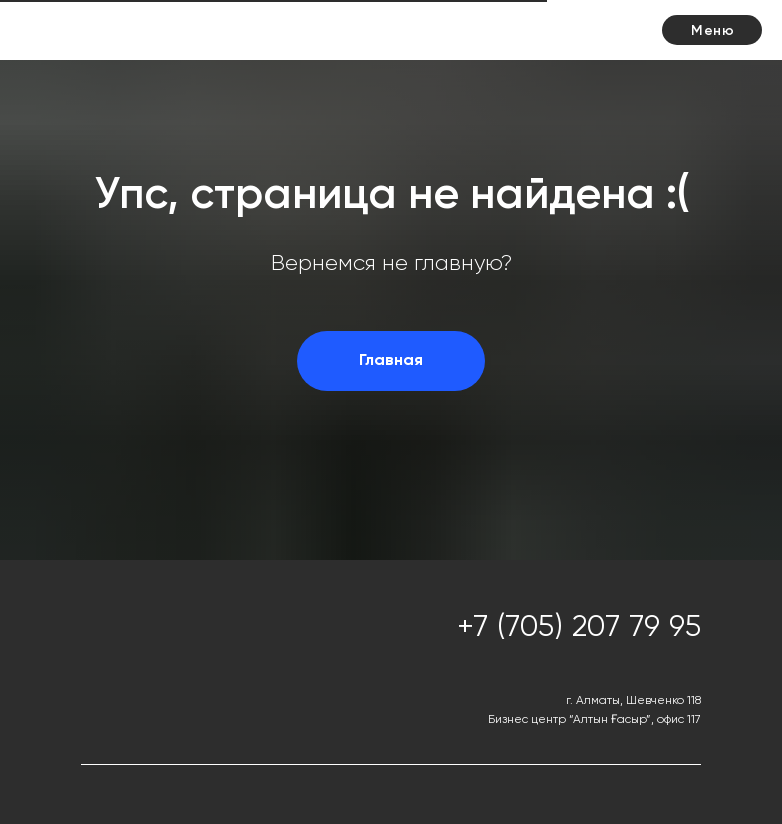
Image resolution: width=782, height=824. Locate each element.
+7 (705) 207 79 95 (579, 628)
